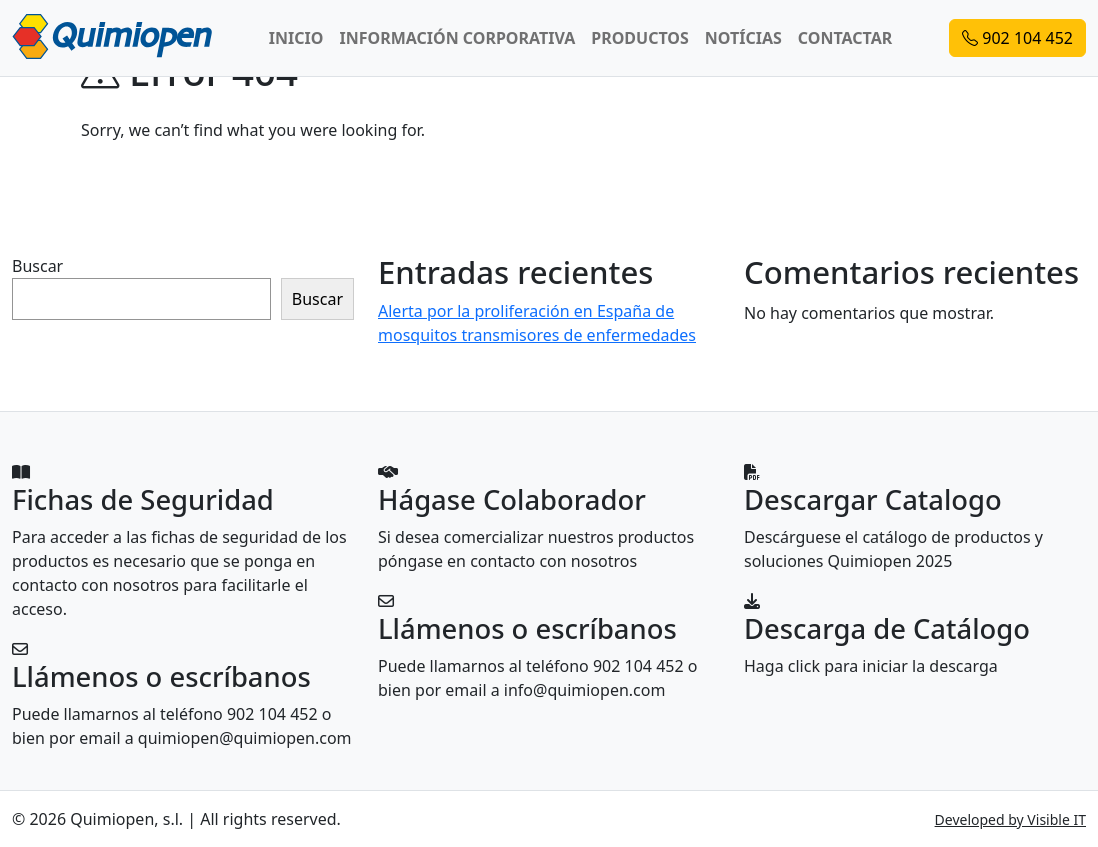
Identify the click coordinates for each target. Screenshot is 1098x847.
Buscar (37, 266)
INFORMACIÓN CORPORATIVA (457, 38)
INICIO (296, 38)
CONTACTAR (845, 38)
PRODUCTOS (640, 38)
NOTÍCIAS (743, 38)
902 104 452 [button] (1017, 38)
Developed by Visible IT (1010, 819)
